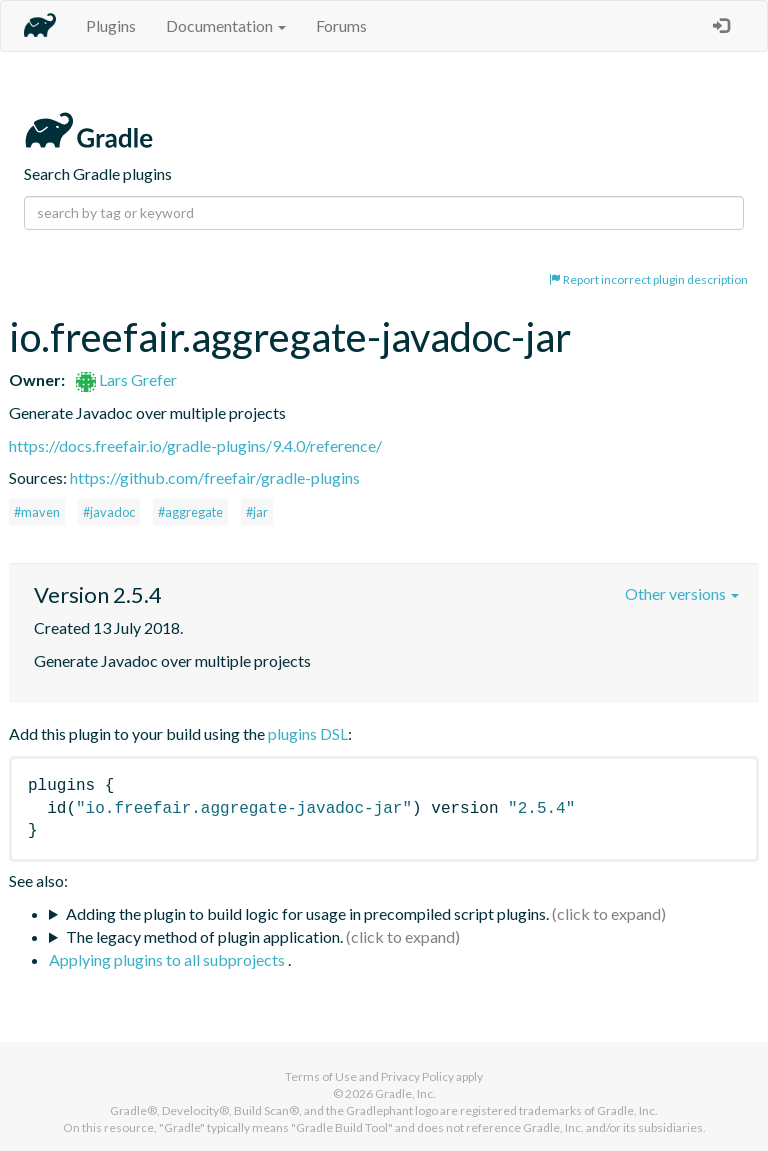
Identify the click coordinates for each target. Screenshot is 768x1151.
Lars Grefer (126, 379)
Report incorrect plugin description (648, 279)
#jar (257, 512)
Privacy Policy (417, 1076)
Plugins (111, 25)
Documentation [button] (226, 25)
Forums (341, 25)
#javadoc (109, 512)
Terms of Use (321, 1076)
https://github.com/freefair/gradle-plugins (215, 477)
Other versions (682, 593)
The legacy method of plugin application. (204, 936)
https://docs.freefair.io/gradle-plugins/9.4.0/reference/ (195, 445)
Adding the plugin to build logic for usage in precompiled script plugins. (307, 913)
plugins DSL (308, 733)
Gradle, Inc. (405, 1093)
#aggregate (190, 512)
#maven (37, 512)
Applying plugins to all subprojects (168, 959)
